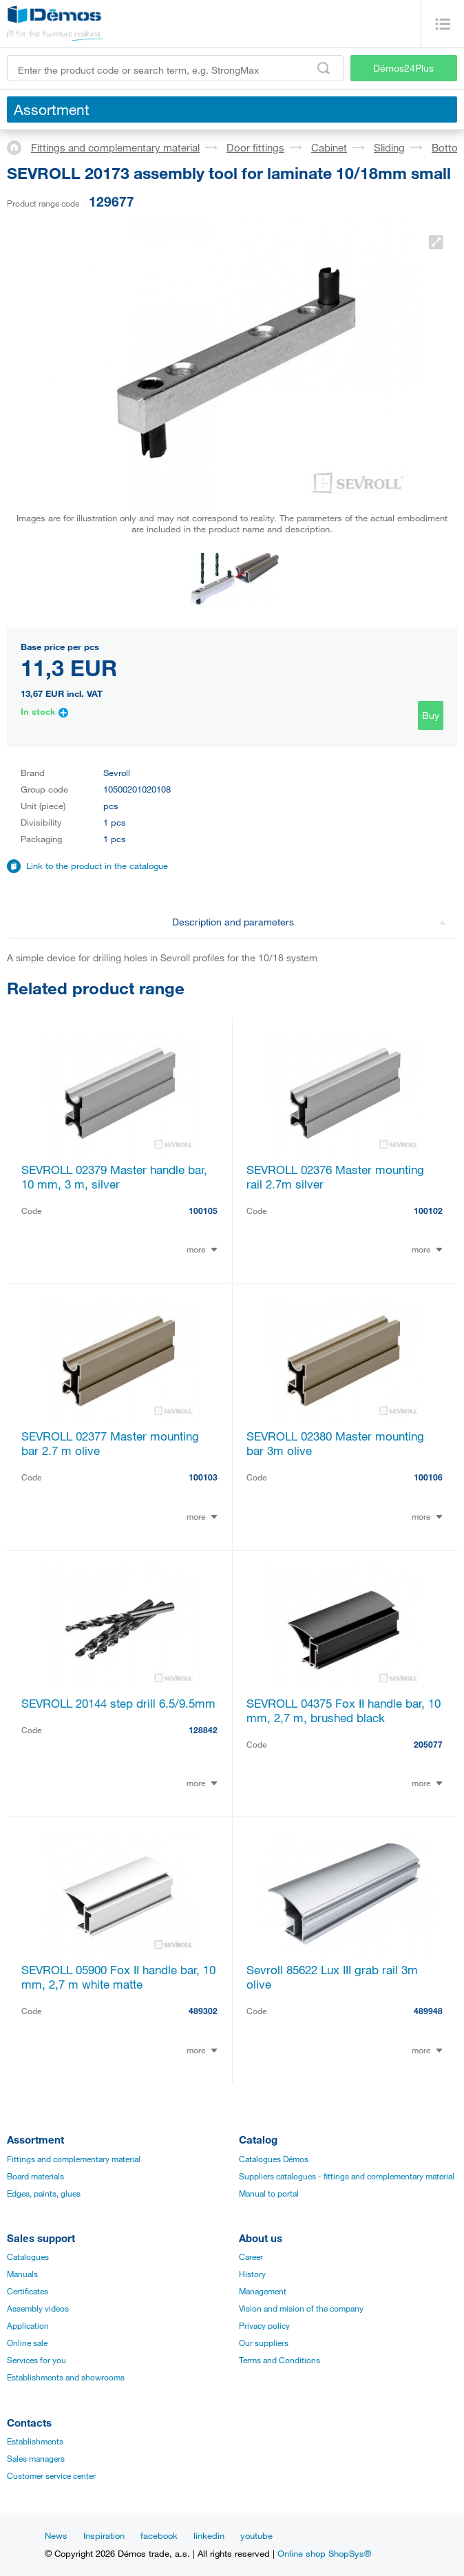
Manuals (22, 2273)
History (252, 2273)
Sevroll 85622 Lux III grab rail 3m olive (332, 1976)
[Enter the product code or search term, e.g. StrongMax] (175, 68)
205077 (428, 1744)
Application (28, 2325)
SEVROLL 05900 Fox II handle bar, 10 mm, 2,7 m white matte (118, 1976)
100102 (428, 1210)
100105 (203, 1210)
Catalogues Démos (273, 2158)
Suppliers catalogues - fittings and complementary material (346, 2175)
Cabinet (329, 147)
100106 (428, 1477)
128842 (203, 1729)
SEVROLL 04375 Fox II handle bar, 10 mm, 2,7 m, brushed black (343, 1710)
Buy (430, 715)
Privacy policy (264, 2325)
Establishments (35, 2441)
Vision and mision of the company (301, 2308)
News (56, 2535)
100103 (203, 1477)
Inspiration (104, 2535)
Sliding (389, 147)
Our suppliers (263, 2342)
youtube (256, 2535)
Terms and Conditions (279, 2359)
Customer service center (51, 2475)
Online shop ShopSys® (324, 2553)
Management (262, 2290)
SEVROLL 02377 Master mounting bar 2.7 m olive (110, 1443)
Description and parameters (309, 922)
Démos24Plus (403, 68)
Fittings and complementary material (115, 147)
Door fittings (255, 147)
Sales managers (36, 2458)
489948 (428, 2010)
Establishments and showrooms (66, 2377)
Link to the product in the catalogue (97, 865)
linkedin (208, 2535)
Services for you (36, 2359)
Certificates (27, 2290)
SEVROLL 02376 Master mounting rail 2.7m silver (335, 1176)
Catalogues (28, 2256)
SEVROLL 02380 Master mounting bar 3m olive (335, 1443)
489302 (203, 2010)
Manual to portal (269, 2193)
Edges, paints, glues (44, 2193)
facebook (159, 2535)
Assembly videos (38, 2308)
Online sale (27, 2342)
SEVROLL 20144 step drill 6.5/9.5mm (118, 1703)
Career (251, 2256)
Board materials (35, 2175)
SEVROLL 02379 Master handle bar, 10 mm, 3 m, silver (114, 1176)
